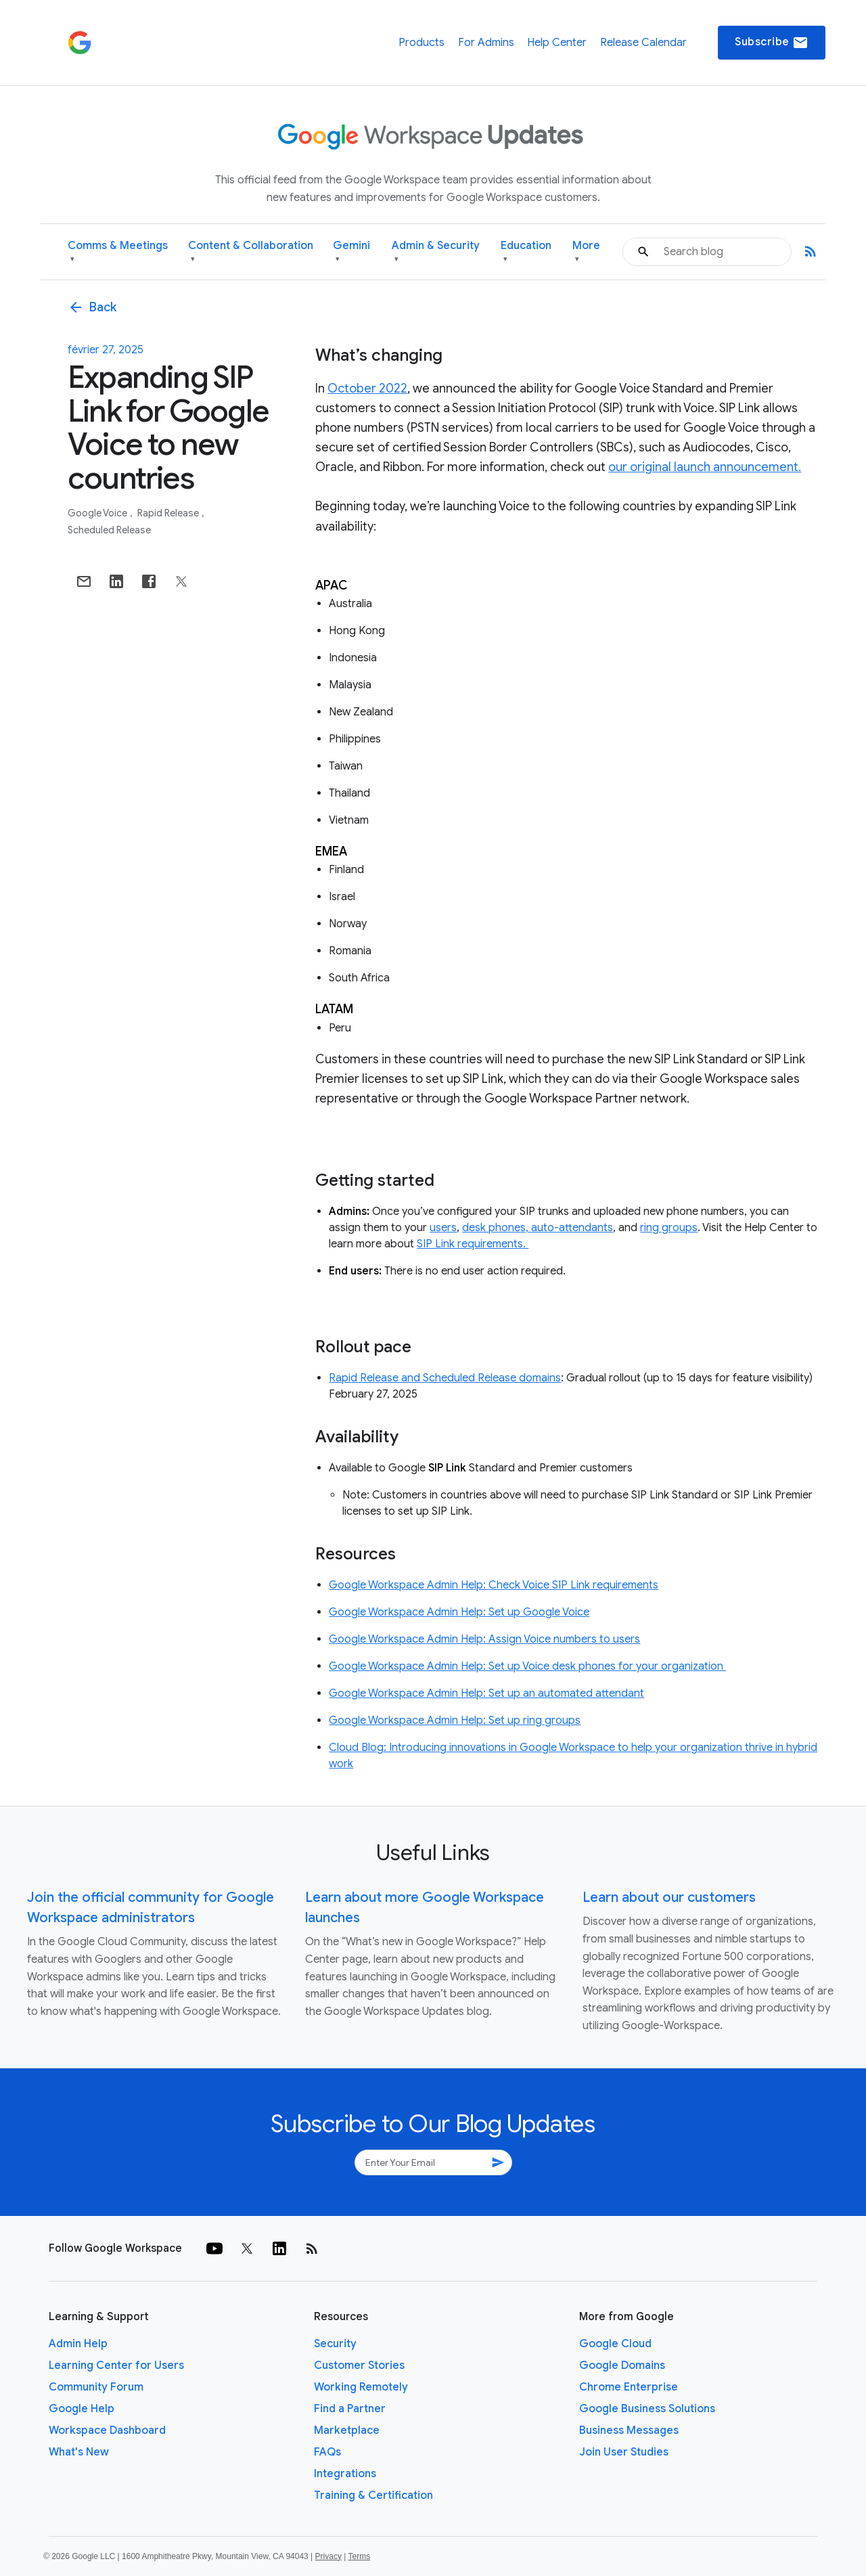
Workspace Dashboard (107, 2430)
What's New (79, 2452)
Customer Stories (359, 2365)
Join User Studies (623, 2452)
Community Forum (96, 2387)
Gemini (351, 252)
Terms (359, 2556)
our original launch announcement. (704, 467)
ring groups (669, 1228)
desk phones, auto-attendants (537, 1228)
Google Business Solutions (647, 2409)
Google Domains (622, 2365)
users (443, 1228)
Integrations (345, 2474)
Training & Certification (373, 2495)
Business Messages (629, 2430)
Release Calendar (643, 42)
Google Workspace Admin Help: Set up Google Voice (459, 1612)
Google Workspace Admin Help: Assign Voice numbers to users (484, 1639)
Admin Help (78, 2344)
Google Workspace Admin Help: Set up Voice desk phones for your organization (527, 1666)
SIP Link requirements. (472, 1244)
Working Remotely (361, 2387)
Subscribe (771, 43)
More (586, 252)
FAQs (327, 2452)
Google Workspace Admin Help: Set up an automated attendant (486, 1693)
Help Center (557, 42)
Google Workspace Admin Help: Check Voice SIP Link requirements (493, 1585)
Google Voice (98, 513)
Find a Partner (350, 2409)
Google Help (81, 2409)
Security (335, 2344)
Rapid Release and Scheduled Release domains (445, 1378)
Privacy (328, 2556)
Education (526, 252)
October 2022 (367, 388)
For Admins (486, 42)
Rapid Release (169, 513)
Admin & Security (436, 252)
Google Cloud (615, 2344)
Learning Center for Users (116, 2365)
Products (421, 42)
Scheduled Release (109, 530)
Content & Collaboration (250, 252)
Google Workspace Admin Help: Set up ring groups (454, 1720)
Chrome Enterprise (628, 2387)
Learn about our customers (669, 1897)
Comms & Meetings (118, 252)
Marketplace (347, 2430)
